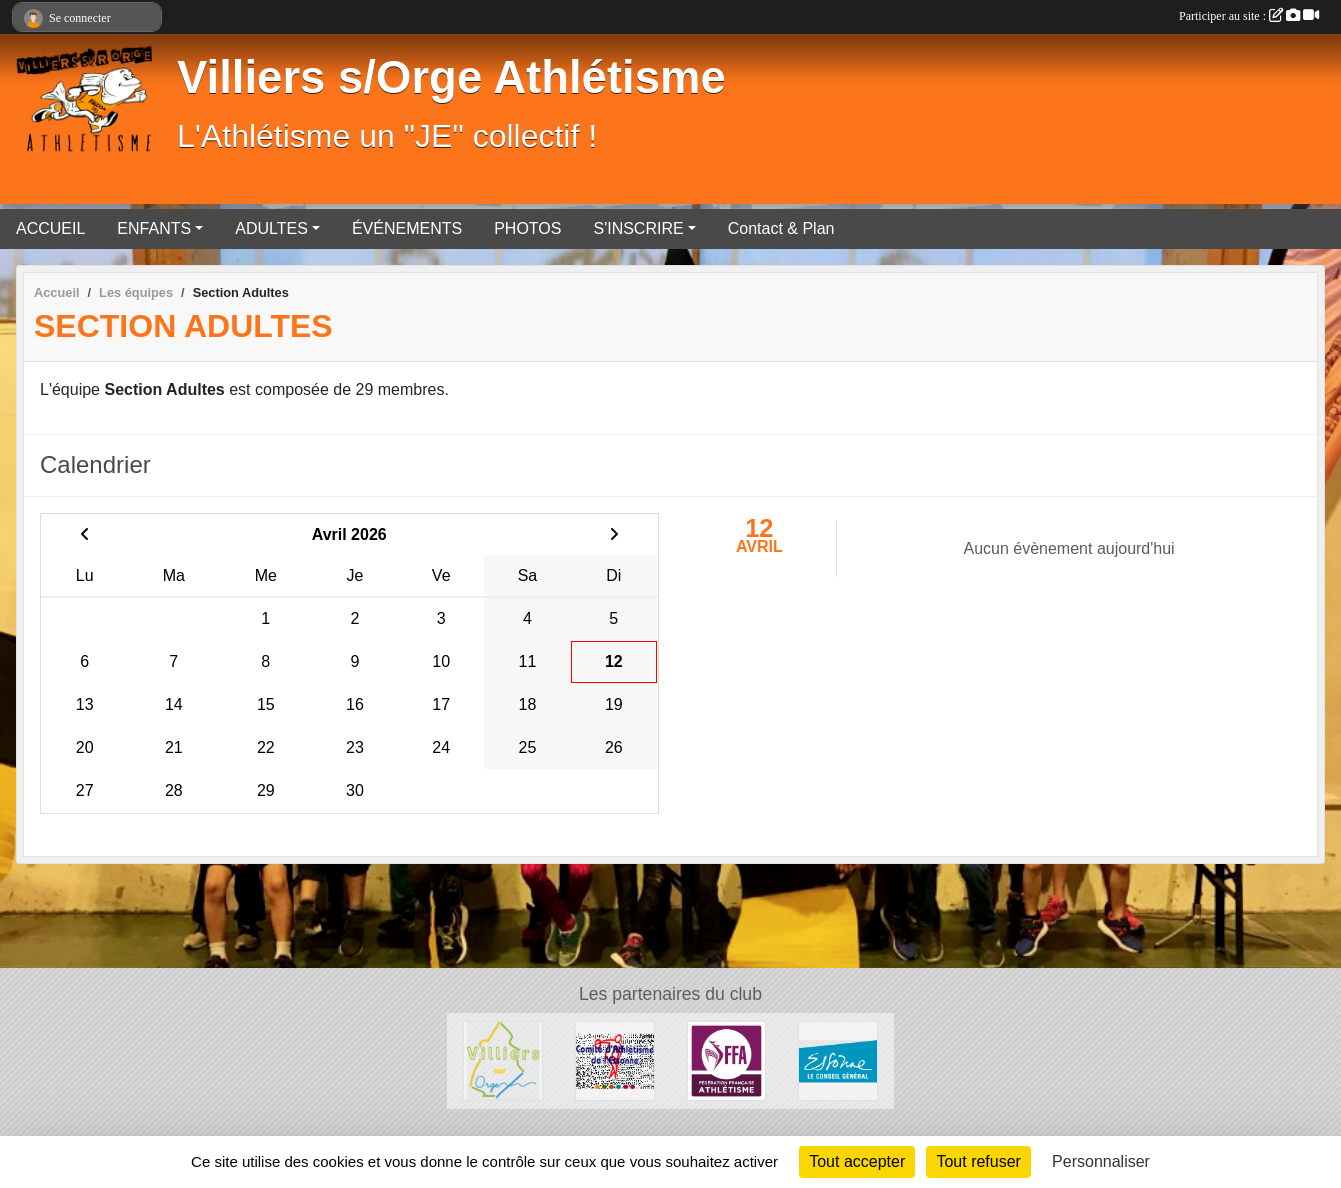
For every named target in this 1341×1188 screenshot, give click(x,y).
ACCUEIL (50, 228)
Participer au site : (1249, 16)
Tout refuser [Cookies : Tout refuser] (978, 1161)
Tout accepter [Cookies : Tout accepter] (857, 1161)
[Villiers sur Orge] (503, 1059)
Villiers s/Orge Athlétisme (451, 77)
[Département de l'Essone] (838, 1059)
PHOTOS (527, 228)
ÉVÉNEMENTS (407, 228)
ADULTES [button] (271, 228)
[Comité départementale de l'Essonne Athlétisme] (615, 1059)
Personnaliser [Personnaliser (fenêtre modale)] (1101, 1161)
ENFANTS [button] (154, 228)
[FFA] (727, 1059)
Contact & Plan (781, 228)
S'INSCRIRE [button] (638, 228)
